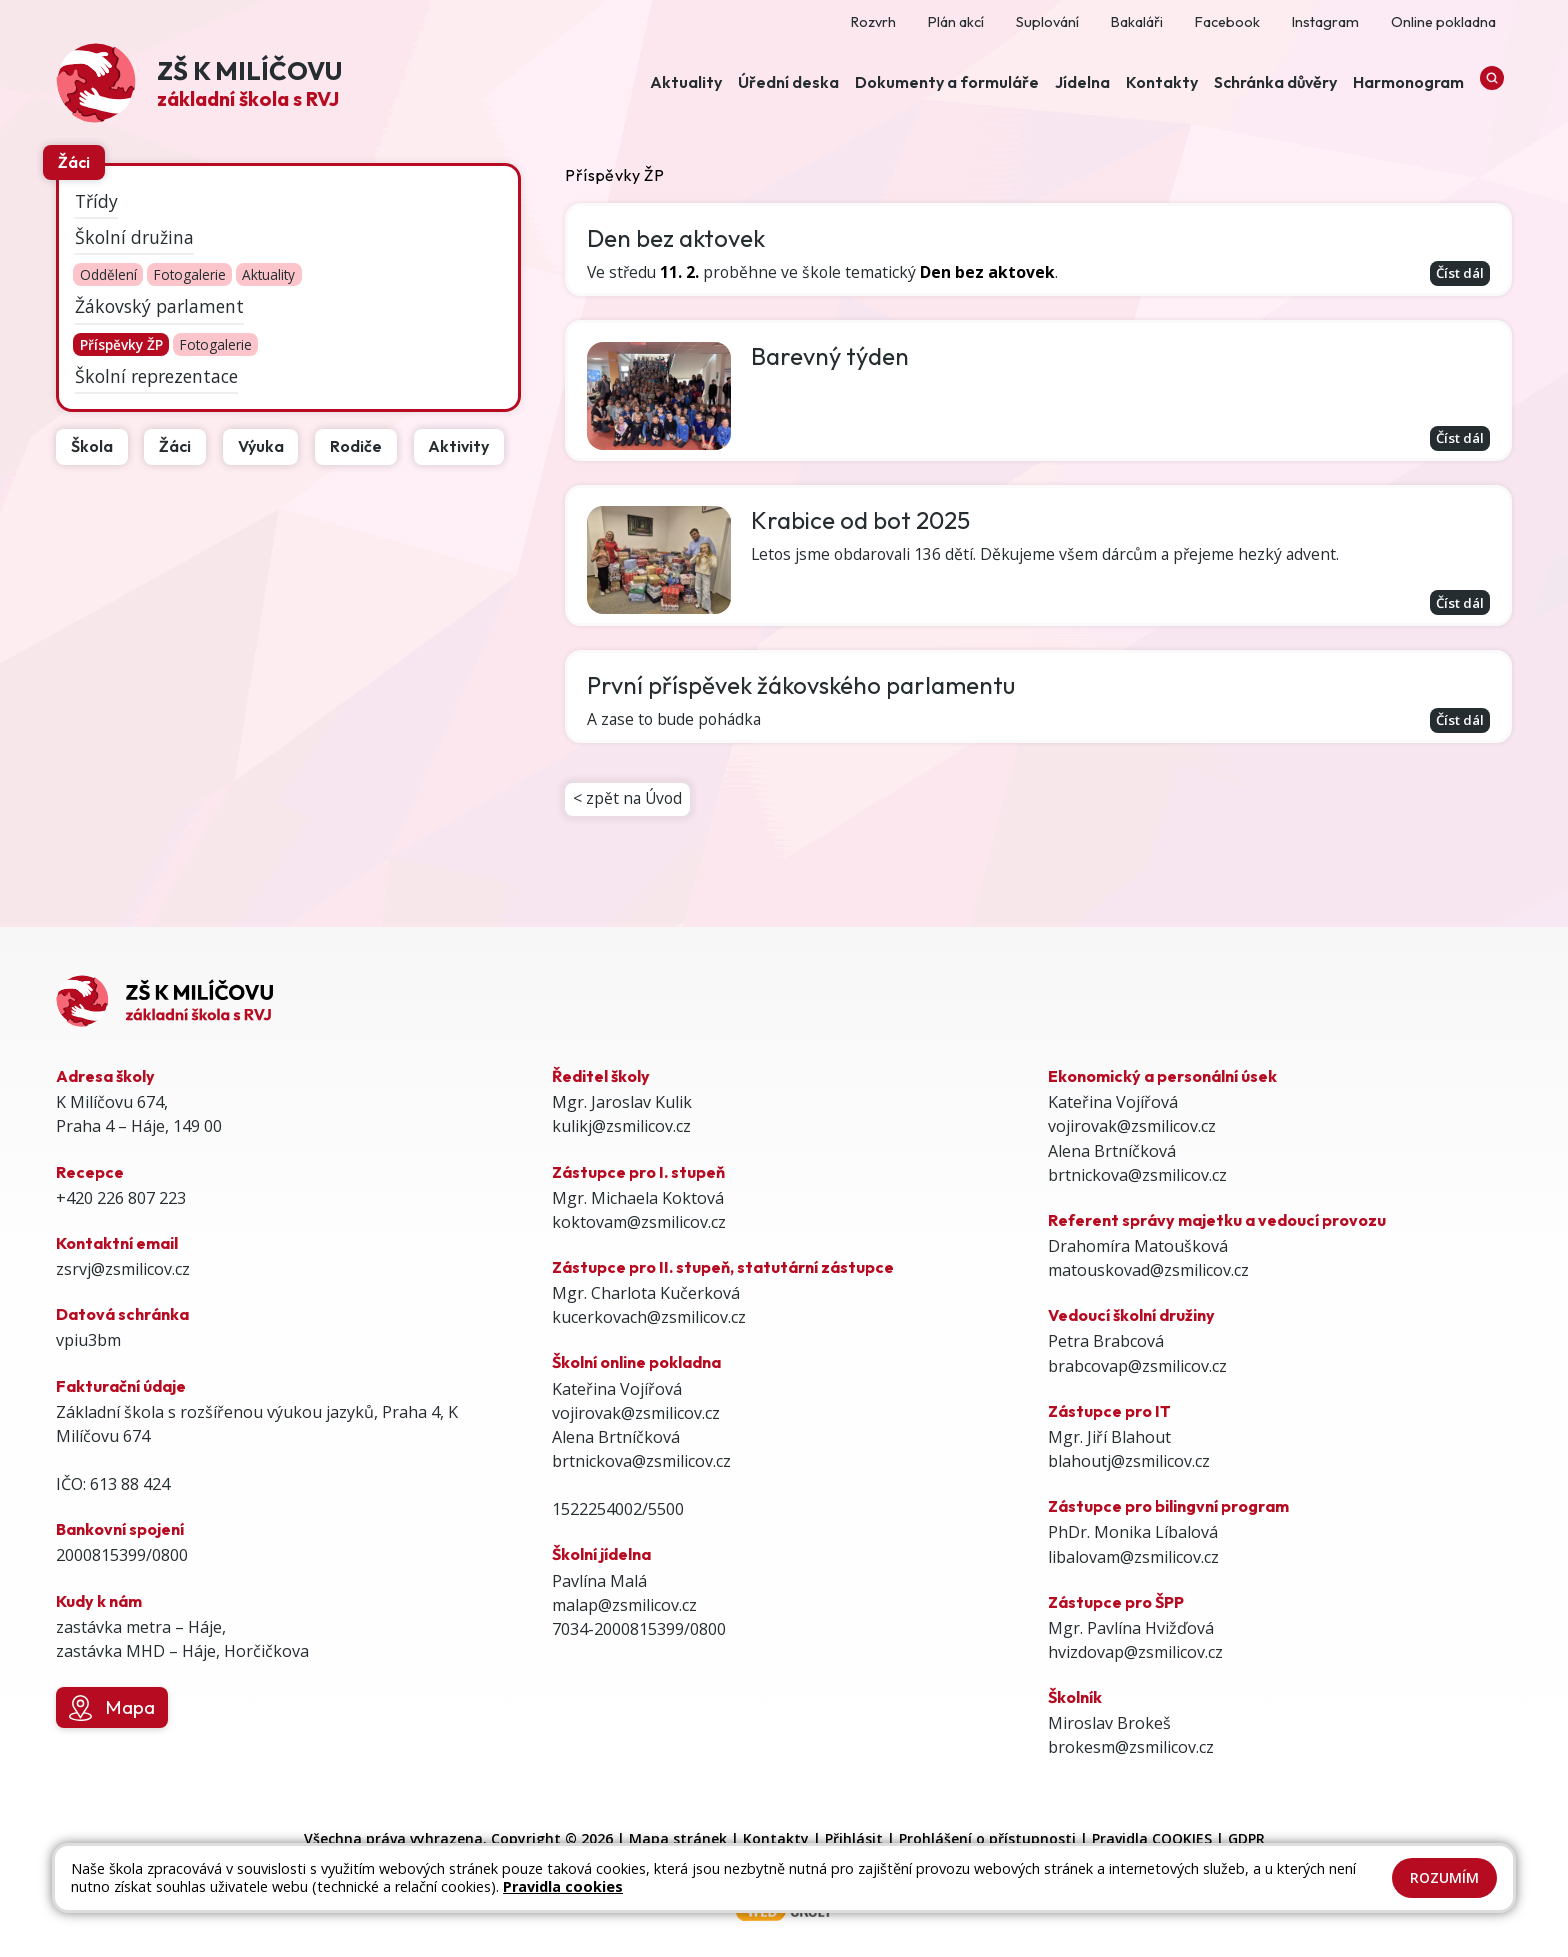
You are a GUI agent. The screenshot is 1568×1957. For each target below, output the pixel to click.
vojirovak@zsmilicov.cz (636, 1413)
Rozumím (1444, 1877)
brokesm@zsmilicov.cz (1131, 1747)
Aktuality (268, 275)
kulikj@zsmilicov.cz (621, 1126)
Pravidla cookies (563, 1886)
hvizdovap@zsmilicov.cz (1135, 1652)
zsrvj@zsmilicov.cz (123, 1269)
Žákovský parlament (159, 306)
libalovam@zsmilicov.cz (1133, 1557)
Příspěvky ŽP (121, 344)
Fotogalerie (190, 275)
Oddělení (108, 275)
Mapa (111, 1708)
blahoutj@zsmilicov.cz (1129, 1461)
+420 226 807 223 (121, 1198)
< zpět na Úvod (629, 806)
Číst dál (1457, 273)
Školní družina (134, 236)
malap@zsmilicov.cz (624, 1605)
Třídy (96, 200)
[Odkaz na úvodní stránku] (199, 85)
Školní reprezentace (156, 375)
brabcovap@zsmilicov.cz (1137, 1366)
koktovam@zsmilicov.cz (639, 1222)
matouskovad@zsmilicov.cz (1148, 1270)
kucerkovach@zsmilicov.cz (649, 1317)
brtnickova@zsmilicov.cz (641, 1461)
